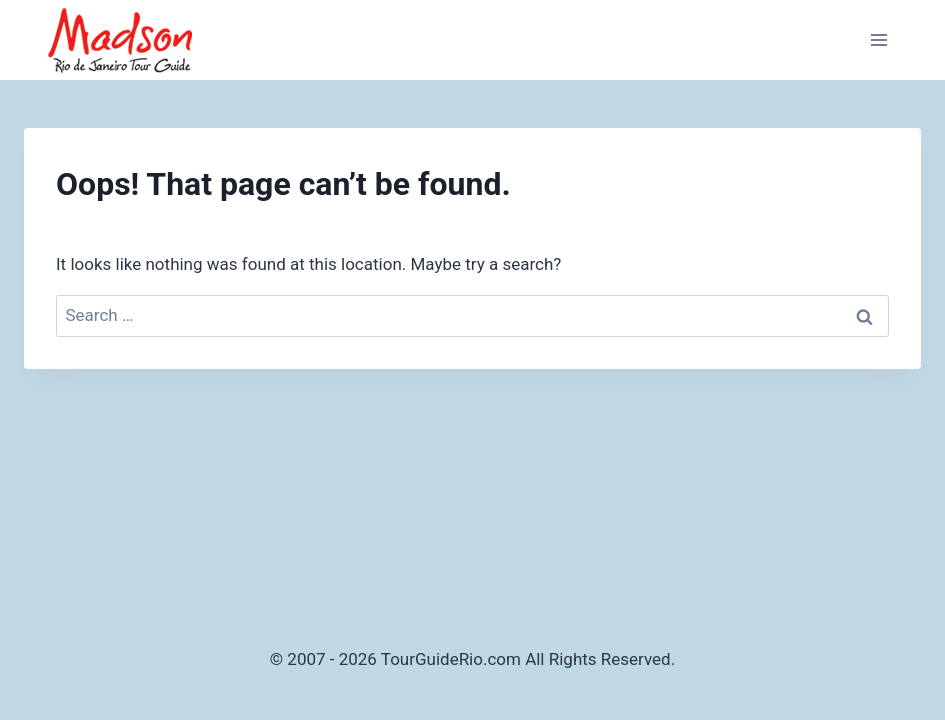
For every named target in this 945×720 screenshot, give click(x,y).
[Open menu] (878, 39)
